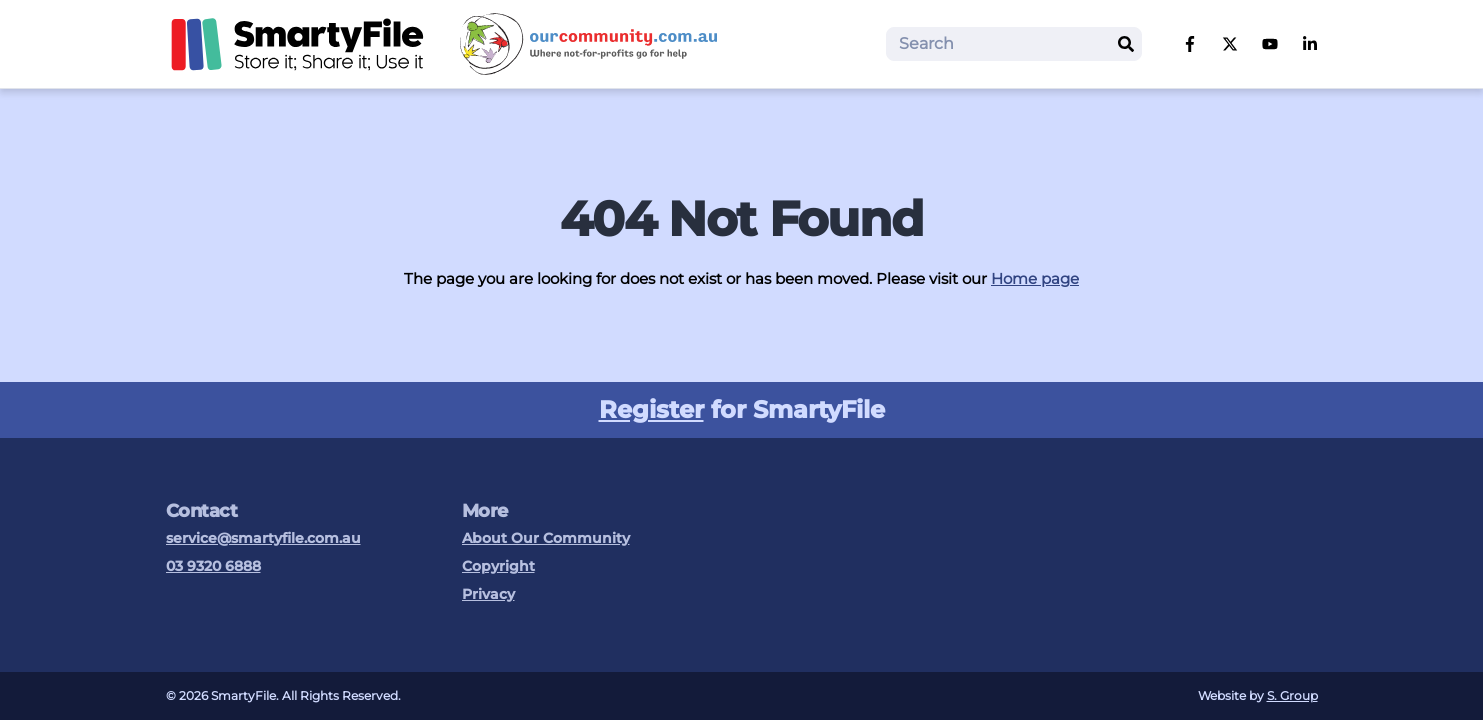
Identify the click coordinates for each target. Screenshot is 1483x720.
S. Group (1292, 695)
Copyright (498, 566)
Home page (1035, 278)
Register (651, 409)
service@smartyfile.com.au (263, 538)
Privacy (488, 594)
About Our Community (546, 538)
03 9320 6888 (213, 566)
